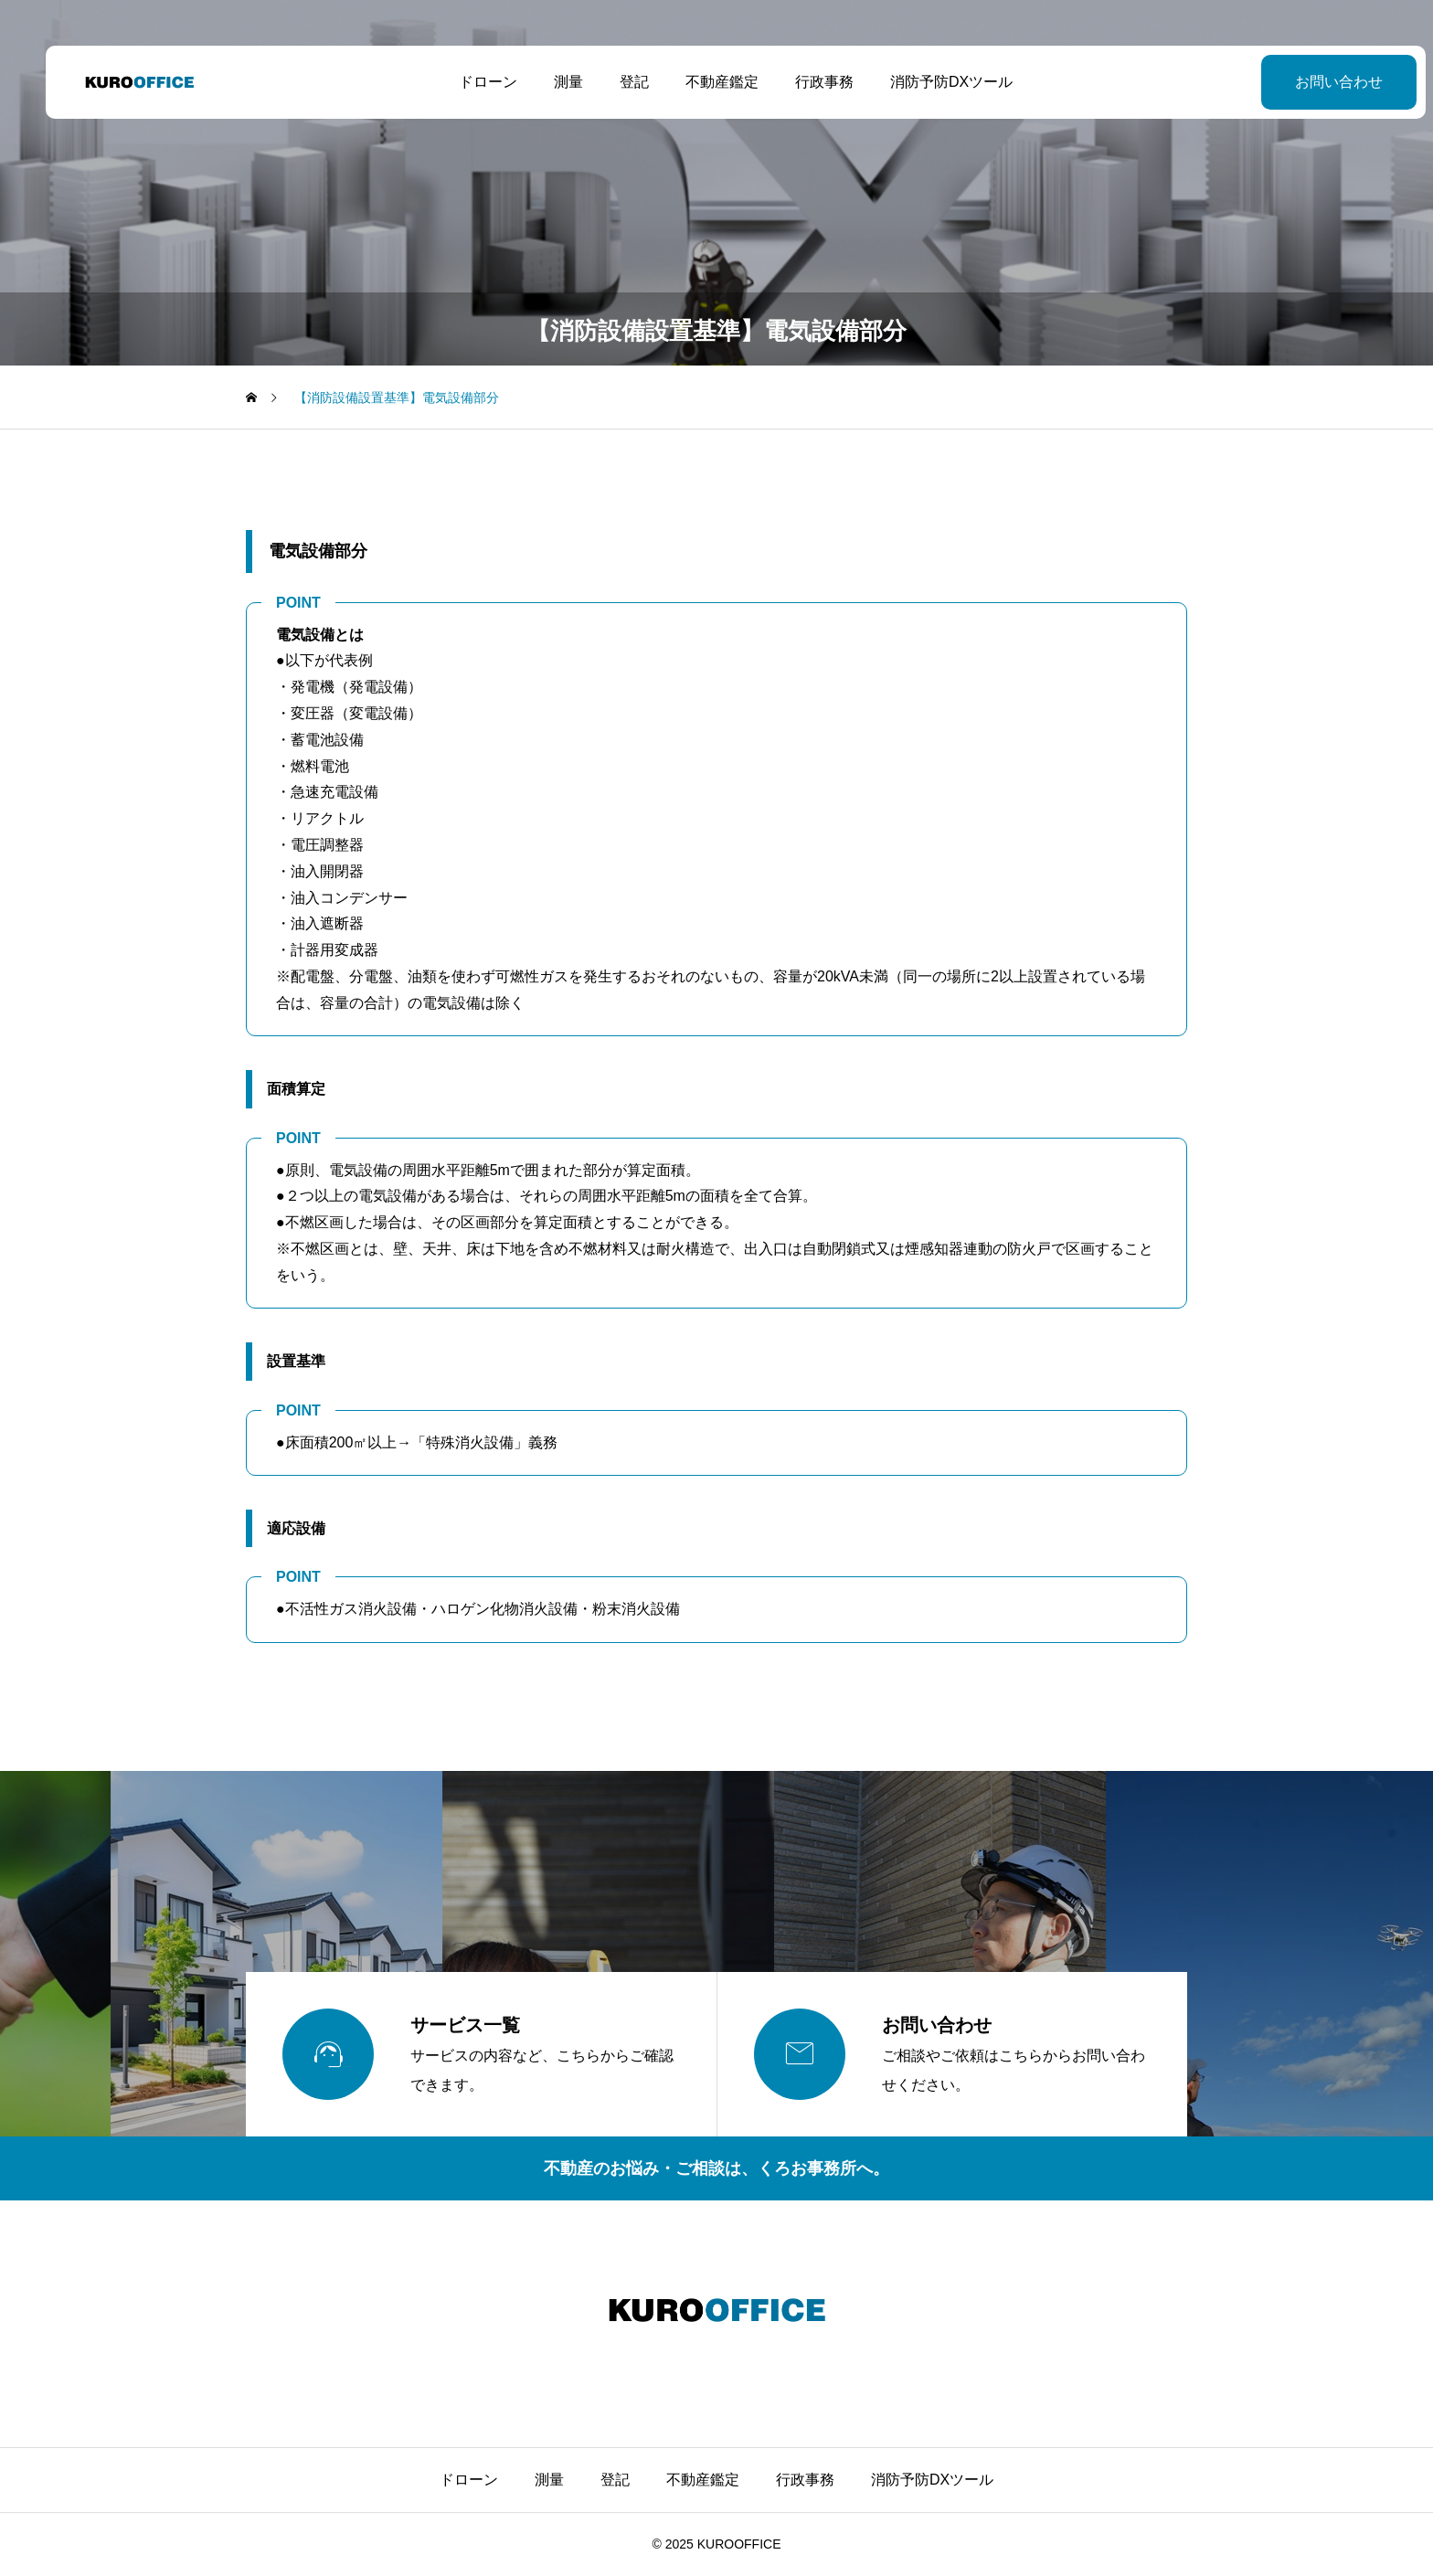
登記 (615, 82)
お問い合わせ (1300, 82)
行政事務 (805, 82)
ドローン (469, 82)
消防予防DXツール (932, 82)
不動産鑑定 (702, 82)
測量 (549, 82)
